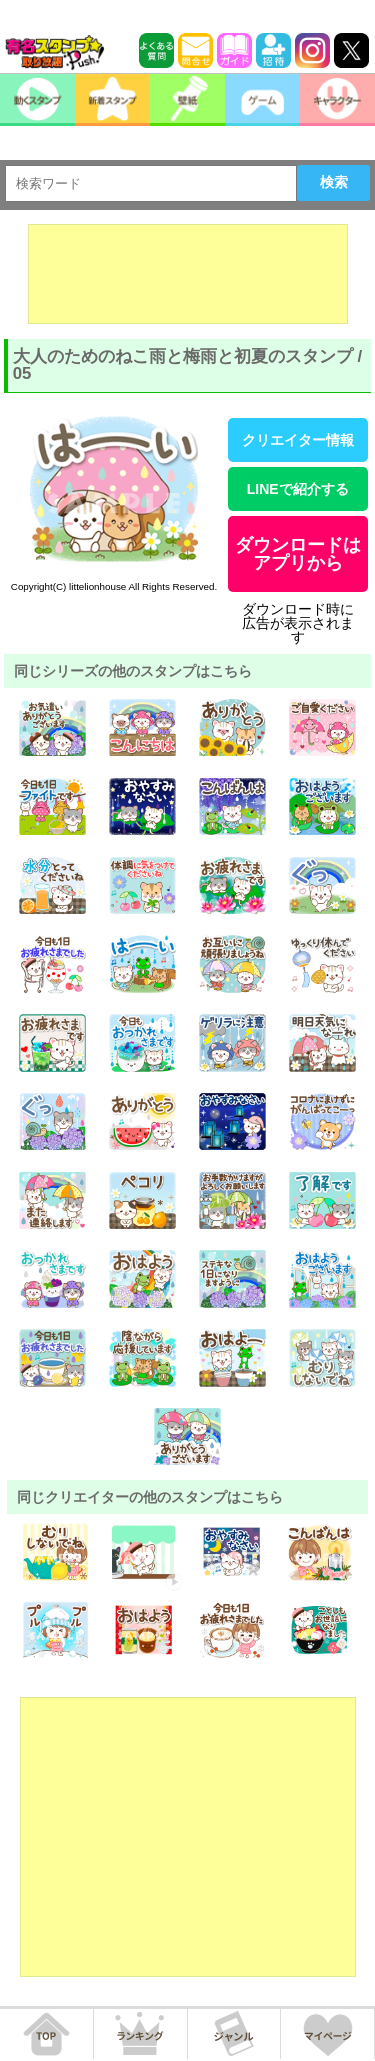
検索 (334, 182)
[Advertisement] (188, 274)
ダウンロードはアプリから (298, 554)
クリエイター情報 (298, 440)
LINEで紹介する (298, 489)
